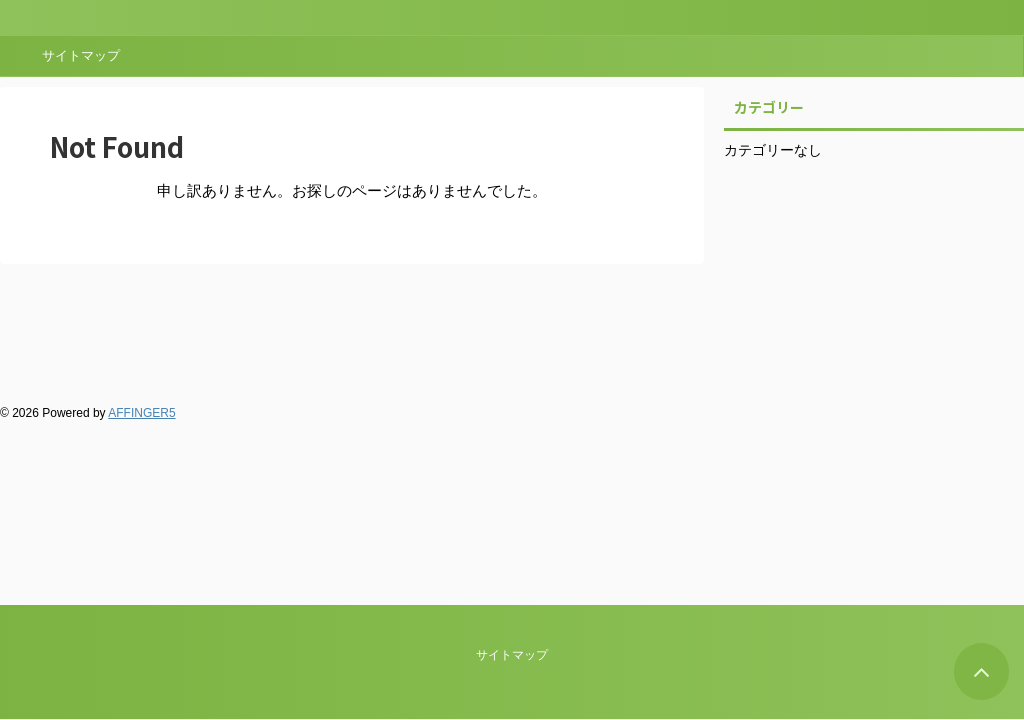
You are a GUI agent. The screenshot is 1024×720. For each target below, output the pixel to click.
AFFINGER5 (141, 413)
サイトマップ (81, 55)
